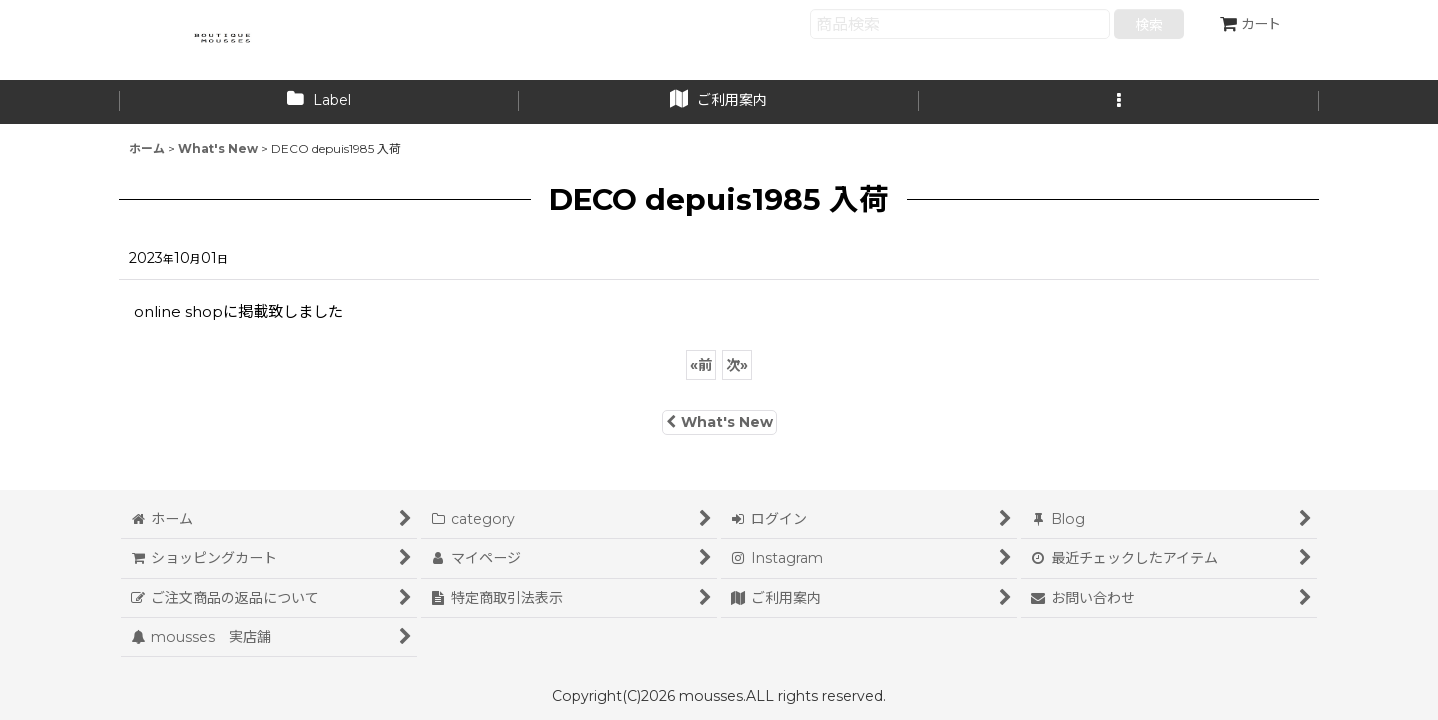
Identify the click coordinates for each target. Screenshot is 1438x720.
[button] (1119, 102)
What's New (719, 422)
